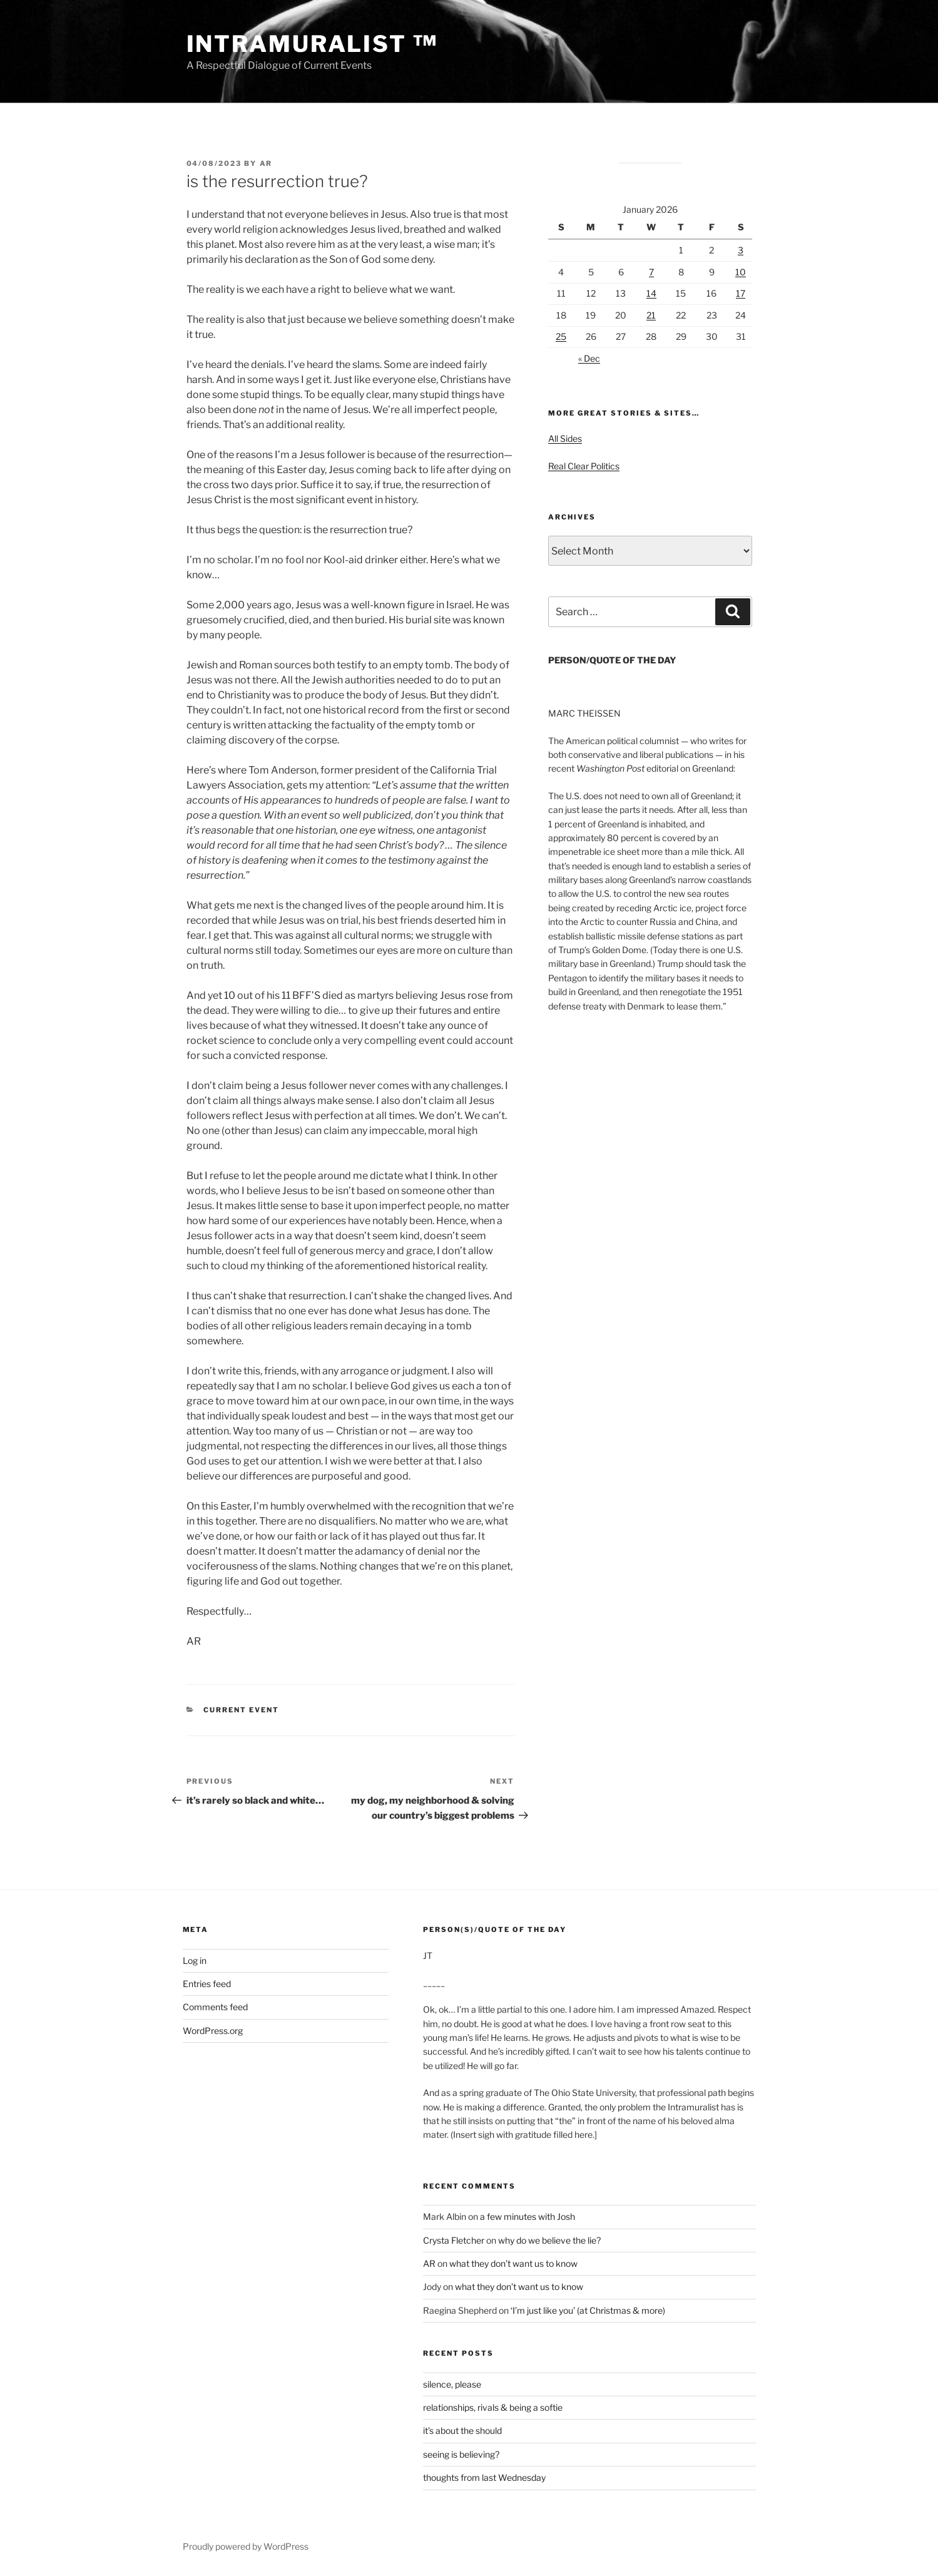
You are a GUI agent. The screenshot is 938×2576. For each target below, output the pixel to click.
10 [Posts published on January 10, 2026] (740, 272)
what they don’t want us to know (513, 2263)
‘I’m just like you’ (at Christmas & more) (588, 2310)
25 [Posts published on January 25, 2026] (561, 336)
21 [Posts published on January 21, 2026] (651, 315)
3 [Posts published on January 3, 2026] (740, 250)
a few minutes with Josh (527, 2216)
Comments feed (215, 2006)
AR (266, 163)
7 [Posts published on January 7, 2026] (651, 272)
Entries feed (207, 1983)
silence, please (452, 2384)
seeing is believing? (461, 2454)
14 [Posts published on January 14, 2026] (651, 293)
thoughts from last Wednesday (484, 2477)
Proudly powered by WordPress (245, 2546)
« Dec (589, 358)
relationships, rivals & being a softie (493, 2407)
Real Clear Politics (583, 466)
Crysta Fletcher (453, 2240)
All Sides (565, 438)
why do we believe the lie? (549, 2240)
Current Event (241, 1709)
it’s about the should (462, 2430)
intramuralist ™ (312, 44)
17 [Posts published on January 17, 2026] (740, 293)
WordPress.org (213, 2030)
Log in (194, 1960)
